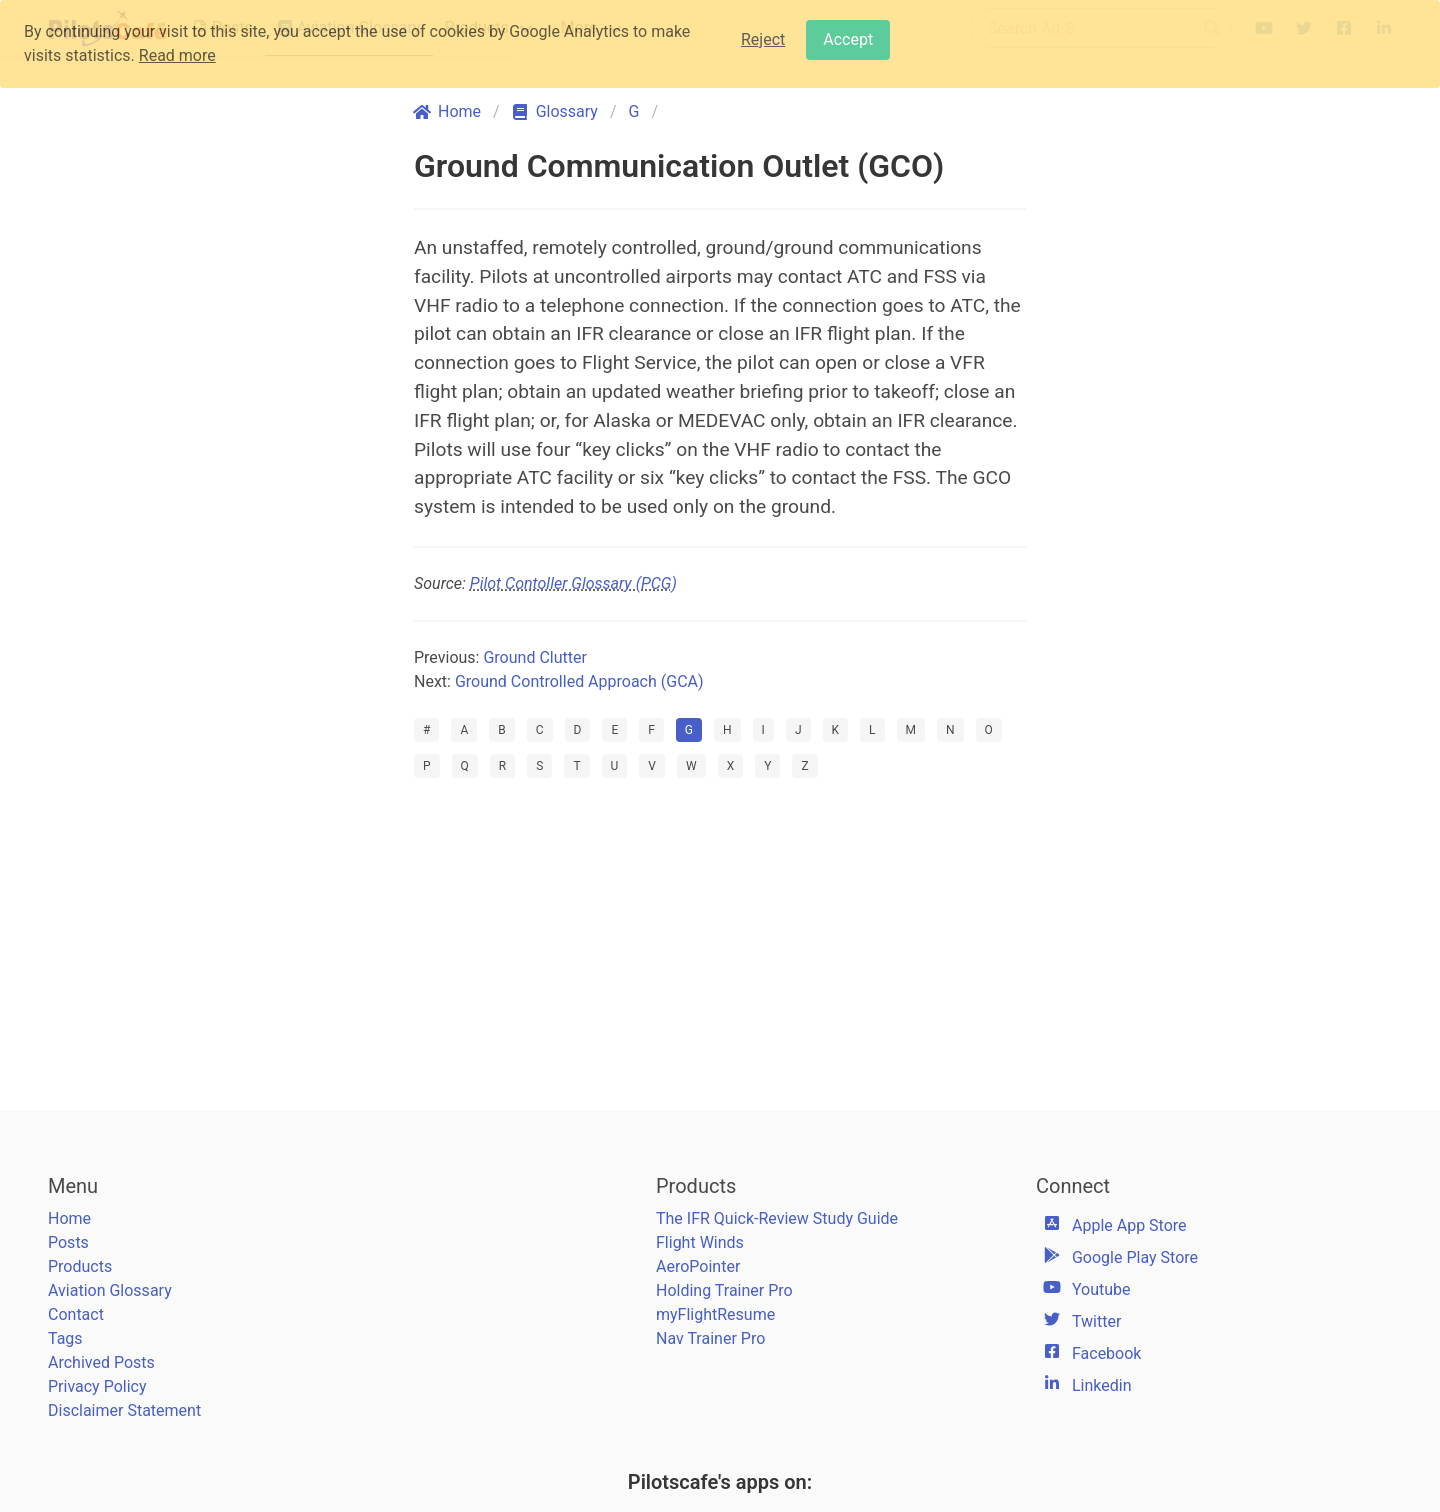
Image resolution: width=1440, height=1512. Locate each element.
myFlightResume (715, 1314)
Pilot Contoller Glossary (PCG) (573, 583)
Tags (65, 1338)
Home (69, 1218)
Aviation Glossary (110, 1290)
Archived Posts (101, 1362)
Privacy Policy (97, 1386)
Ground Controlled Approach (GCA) (579, 681)
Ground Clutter (534, 657)
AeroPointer (698, 1266)
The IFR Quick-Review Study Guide (777, 1218)
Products (80, 1266)
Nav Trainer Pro (710, 1338)
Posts (68, 1242)
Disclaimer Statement (124, 1410)
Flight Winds (700, 1242)
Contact (76, 1314)
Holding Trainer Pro (724, 1290)
